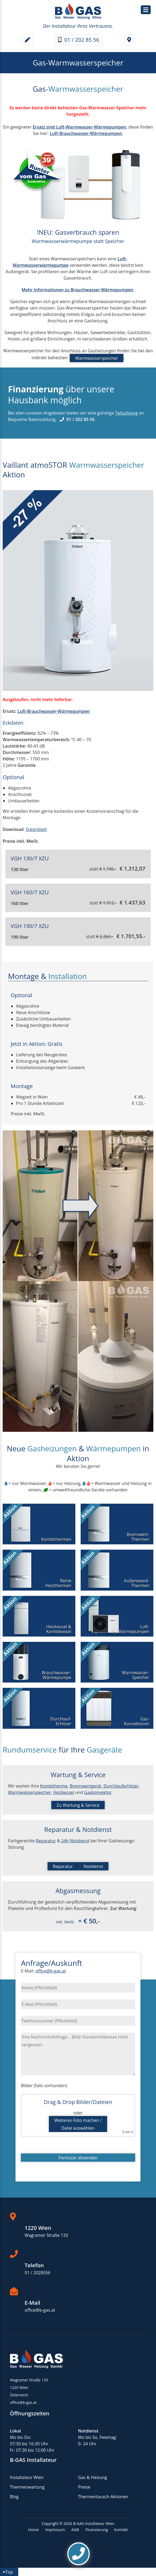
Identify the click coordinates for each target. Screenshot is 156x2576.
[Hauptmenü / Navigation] (146, 9)
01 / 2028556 (37, 2273)
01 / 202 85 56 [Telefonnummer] (78, 39)
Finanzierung (96, 2529)
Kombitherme (54, 1786)
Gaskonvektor (98, 1792)
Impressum (55, 2529)
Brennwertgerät (85, 1786)
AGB (75, 2529)
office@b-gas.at (50, 1971)
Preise (84, 2487)
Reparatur (46, 1841)
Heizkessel (63, 1792)
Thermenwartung (27, 2487)
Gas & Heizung (92, 2477)
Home (33, 2529)
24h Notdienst (75, 1841)
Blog (14, 2497)
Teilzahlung (126, 413)
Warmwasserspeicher (96, 358)
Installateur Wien (27, 2477)
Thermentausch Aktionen (103, 2497)
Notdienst (93, 1866)
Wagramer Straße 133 (46, 2235)
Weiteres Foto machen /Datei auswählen (78, 2124)
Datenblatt (36, 829)
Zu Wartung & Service (78, 1805)
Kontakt (121, 2529)
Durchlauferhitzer (120, 1786)
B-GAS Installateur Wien (93, 2523)
